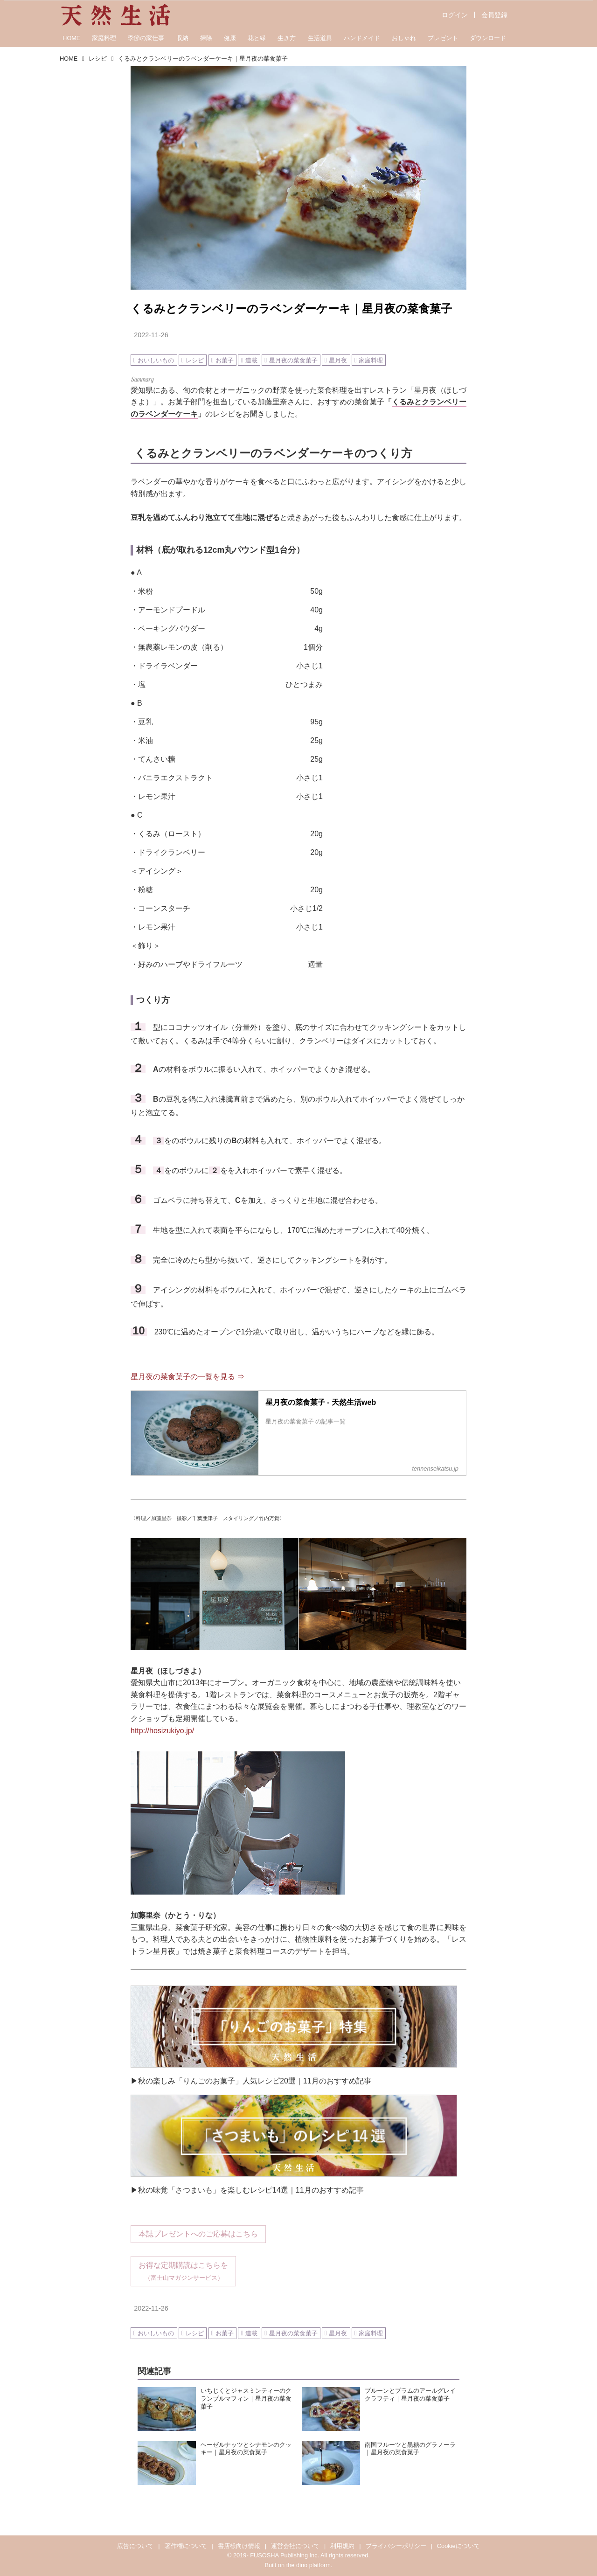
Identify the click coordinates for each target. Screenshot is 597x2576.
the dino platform (308, 2565)
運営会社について (295, 2545)
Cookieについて (458, 2545)
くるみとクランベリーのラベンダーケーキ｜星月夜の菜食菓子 (291, 308)
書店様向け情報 (239, 2545)
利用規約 (342, 2545)
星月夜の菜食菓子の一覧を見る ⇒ (187, 1377)
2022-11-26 (151, 335)
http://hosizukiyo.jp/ (162, 1731)
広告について (135, 2545)
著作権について (186, 2545)
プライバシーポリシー (396, 2545)
